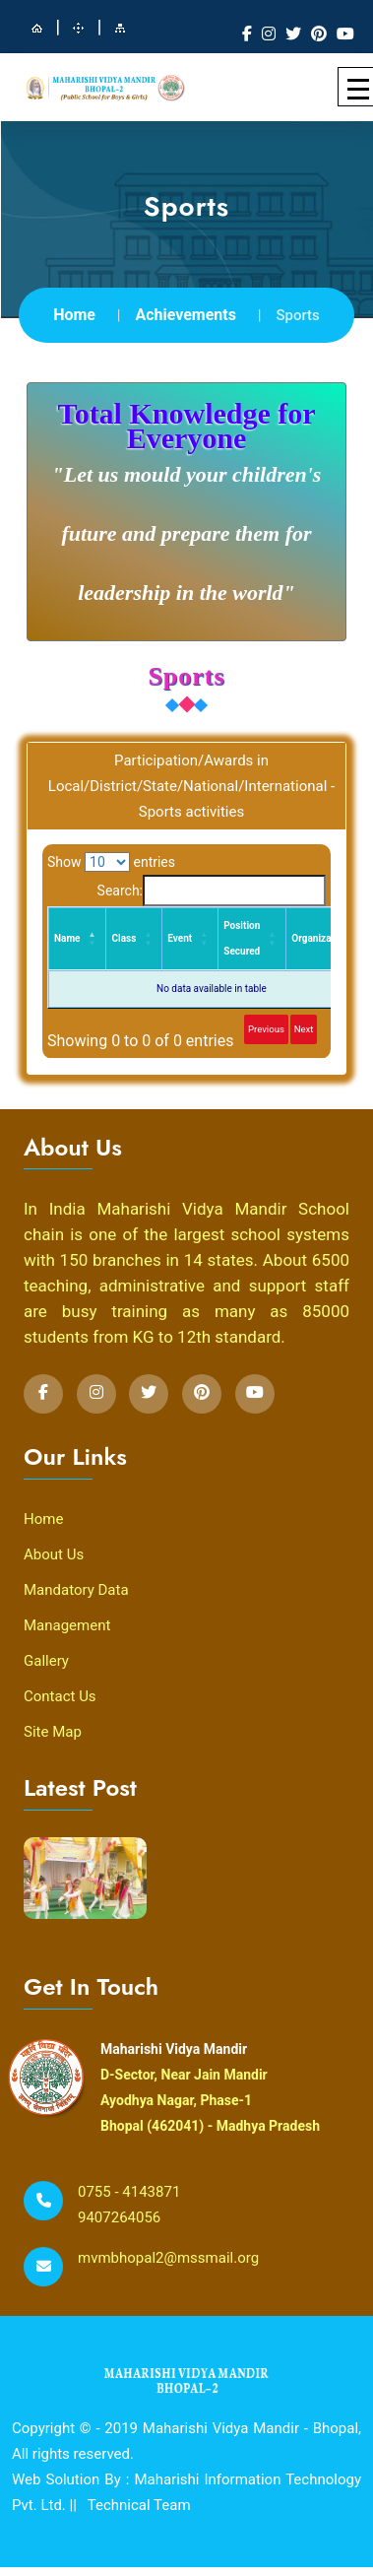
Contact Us (60, 1696)
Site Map (53, 1732)
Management (67, 1625)
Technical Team (139, 2505)
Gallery (46, 1661)
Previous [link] (266, 1029)
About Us (54, 1554)
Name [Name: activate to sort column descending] (67, 938)
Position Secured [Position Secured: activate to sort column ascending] (241, 938)
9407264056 (119, 2217)
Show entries (111, 862)
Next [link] (304, 1029)
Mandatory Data (76, 1590)
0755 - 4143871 (129, 2192)
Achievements (185, 314)
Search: (211, 890)
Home (74, 314)
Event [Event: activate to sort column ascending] (179, 938)
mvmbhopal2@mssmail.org (168, 2258)
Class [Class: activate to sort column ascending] (123, 938)
